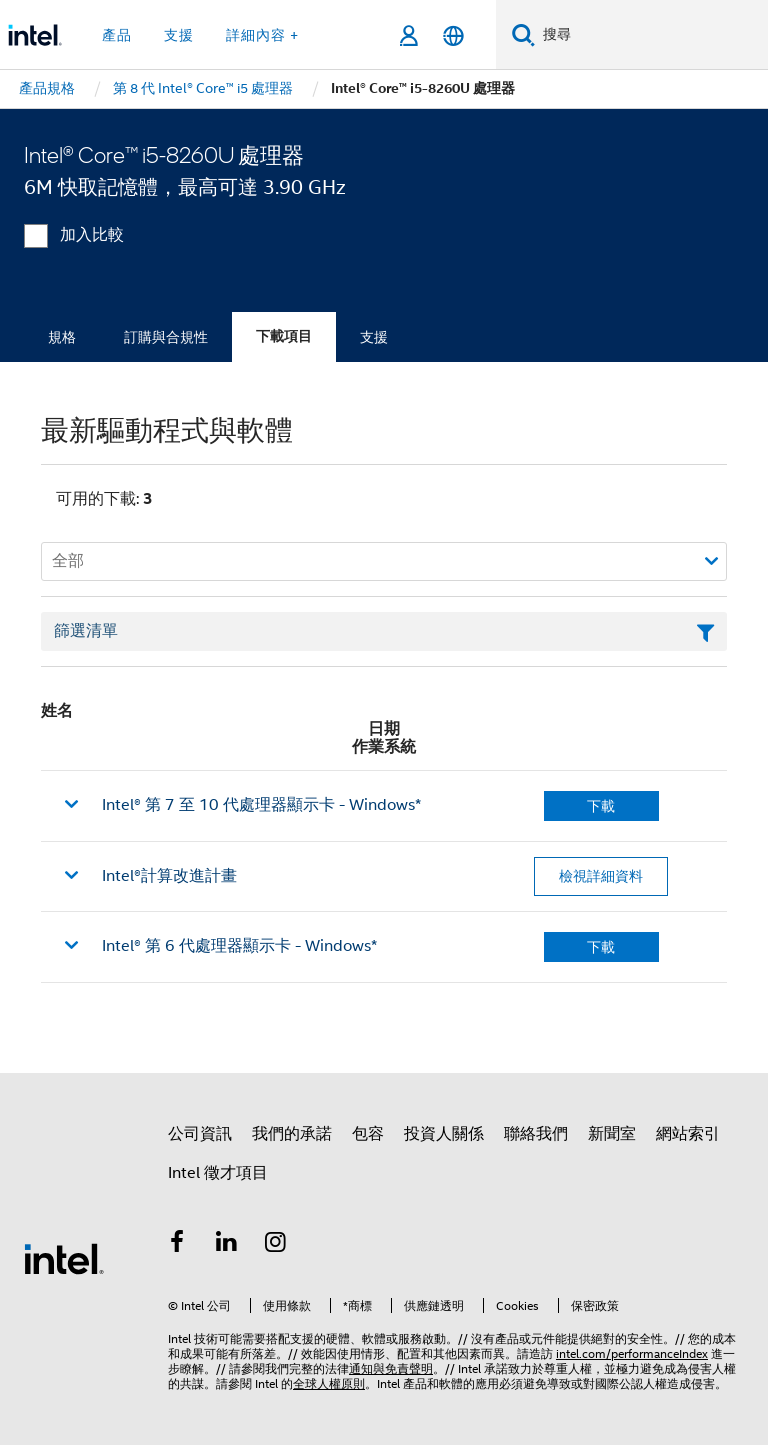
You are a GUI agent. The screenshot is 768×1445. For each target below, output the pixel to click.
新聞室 (612, 1134)
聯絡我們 (536, 1134)
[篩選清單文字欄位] (384, 632)
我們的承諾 (292, 1134)
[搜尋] (523, 34)
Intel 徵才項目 (218, 1173)
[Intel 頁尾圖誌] (64, 1258)
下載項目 (284, 336)
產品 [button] (117, 35)
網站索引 (688, 1134)
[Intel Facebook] (177, 1245)
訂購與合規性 (166, 337)
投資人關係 (444, 1134)
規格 (62, 337)
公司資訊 (200, 1134)
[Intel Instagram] (276, 1245)
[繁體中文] (453, 35)
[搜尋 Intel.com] (651, 35)
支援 (374, 337)
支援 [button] (179, 35)
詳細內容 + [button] (262, 35)
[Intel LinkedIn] (227, 1245)
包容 (368, 1134)
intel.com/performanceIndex (632, 1353)
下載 (601, 806)
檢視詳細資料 (601, 876)
